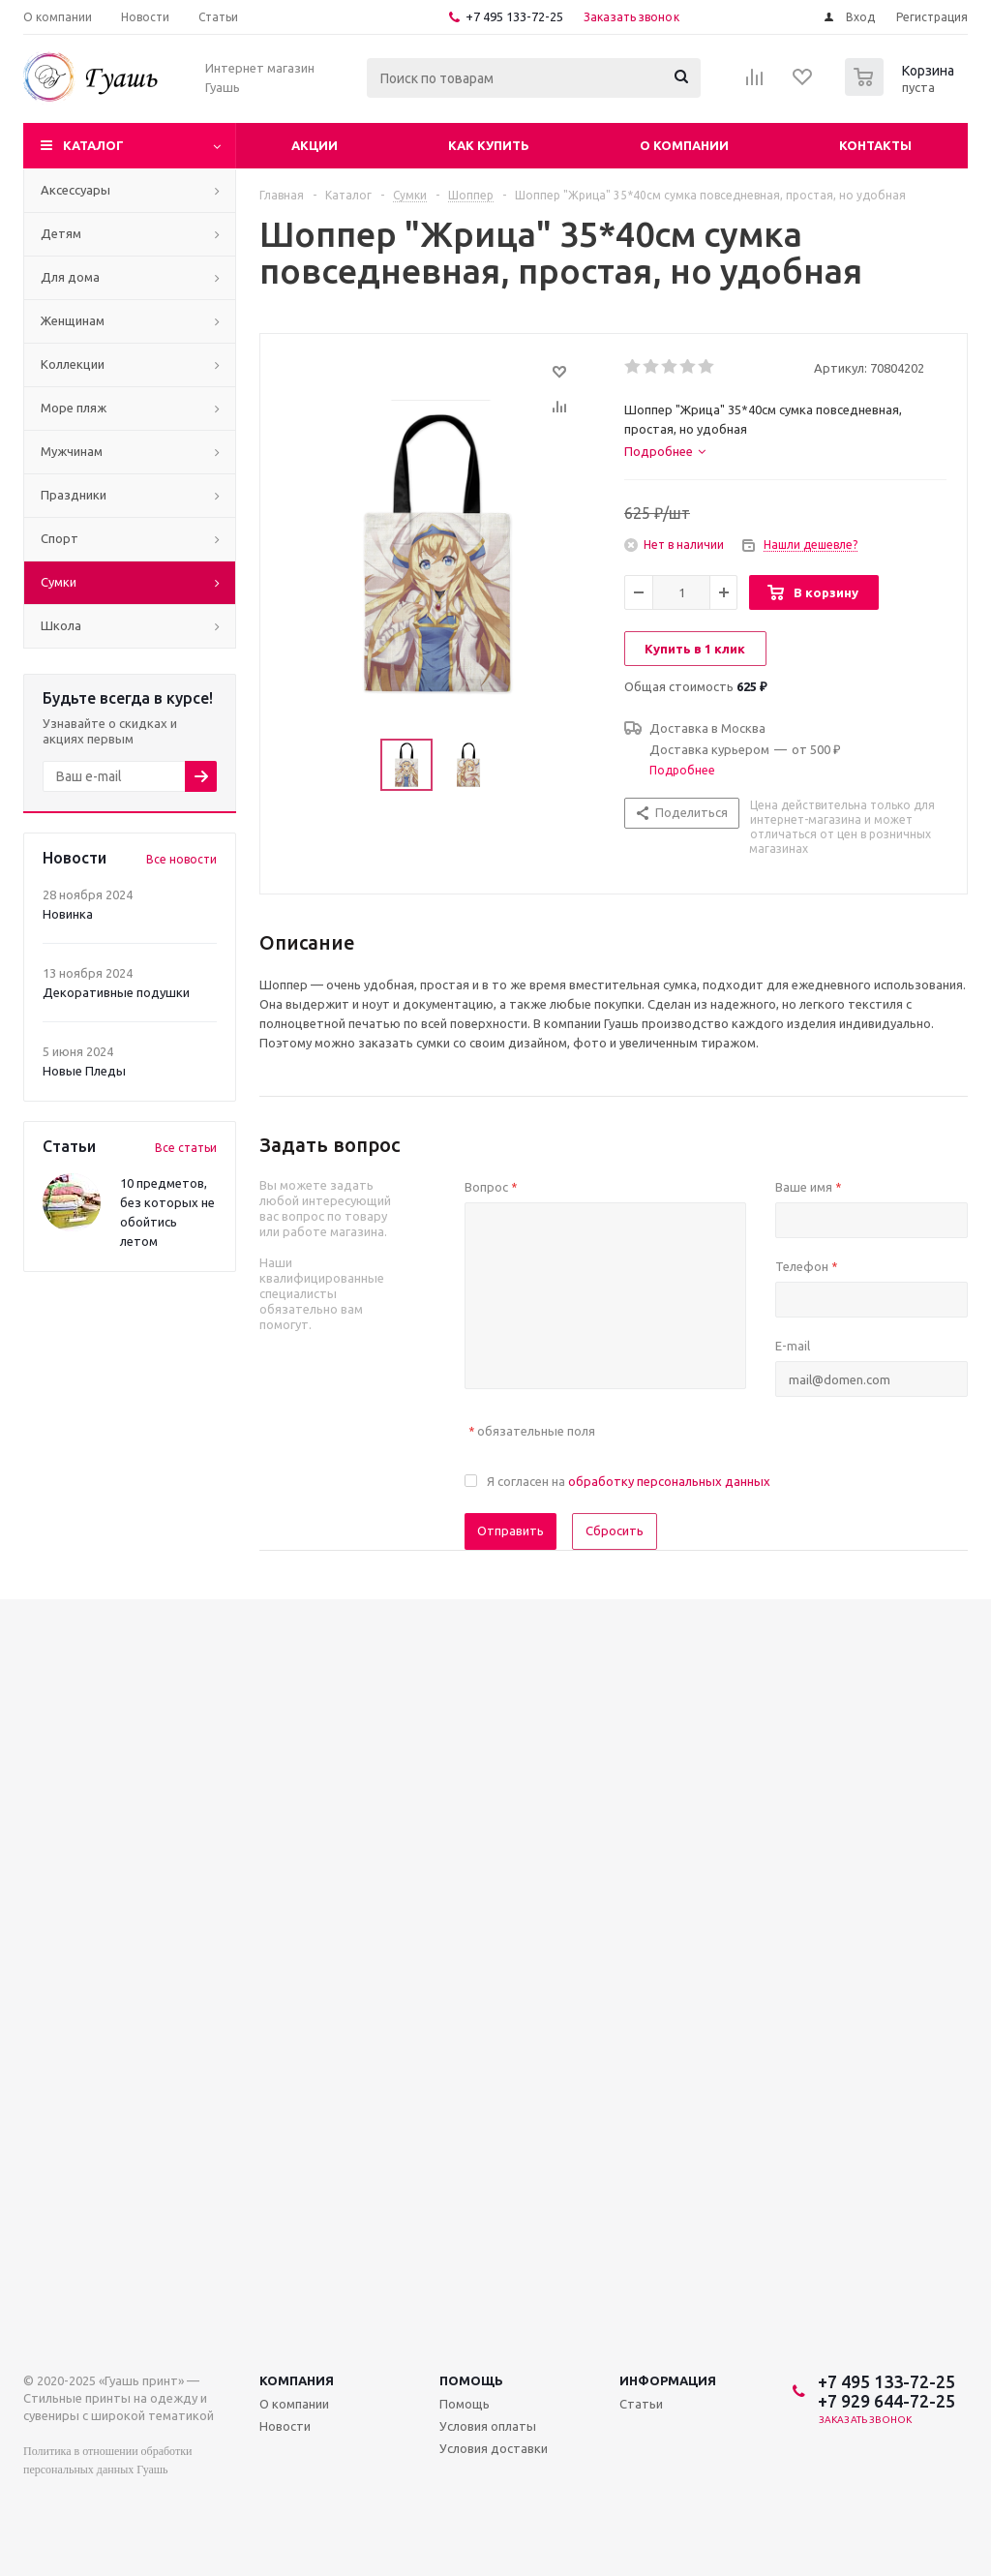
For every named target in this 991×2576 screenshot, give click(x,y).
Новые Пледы (84, 1070)
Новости (285, 2426)
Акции (314, 145)
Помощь (471, 2380)
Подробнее (682, 770)
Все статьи (186, 1147)
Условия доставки (493, 2448)
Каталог (93, 145)
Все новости (181, 859)
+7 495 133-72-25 (514, 16)
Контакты (875, 145)
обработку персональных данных (669, 1481)
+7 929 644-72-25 (886, 2400)
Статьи (641, 2403)
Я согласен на (628, 1481)
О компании (684, 145)
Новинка (68, 914)
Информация (667, 2380)
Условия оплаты (487, 2426)
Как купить (488, 145)
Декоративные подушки (116, 992)
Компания (296, 2380)
